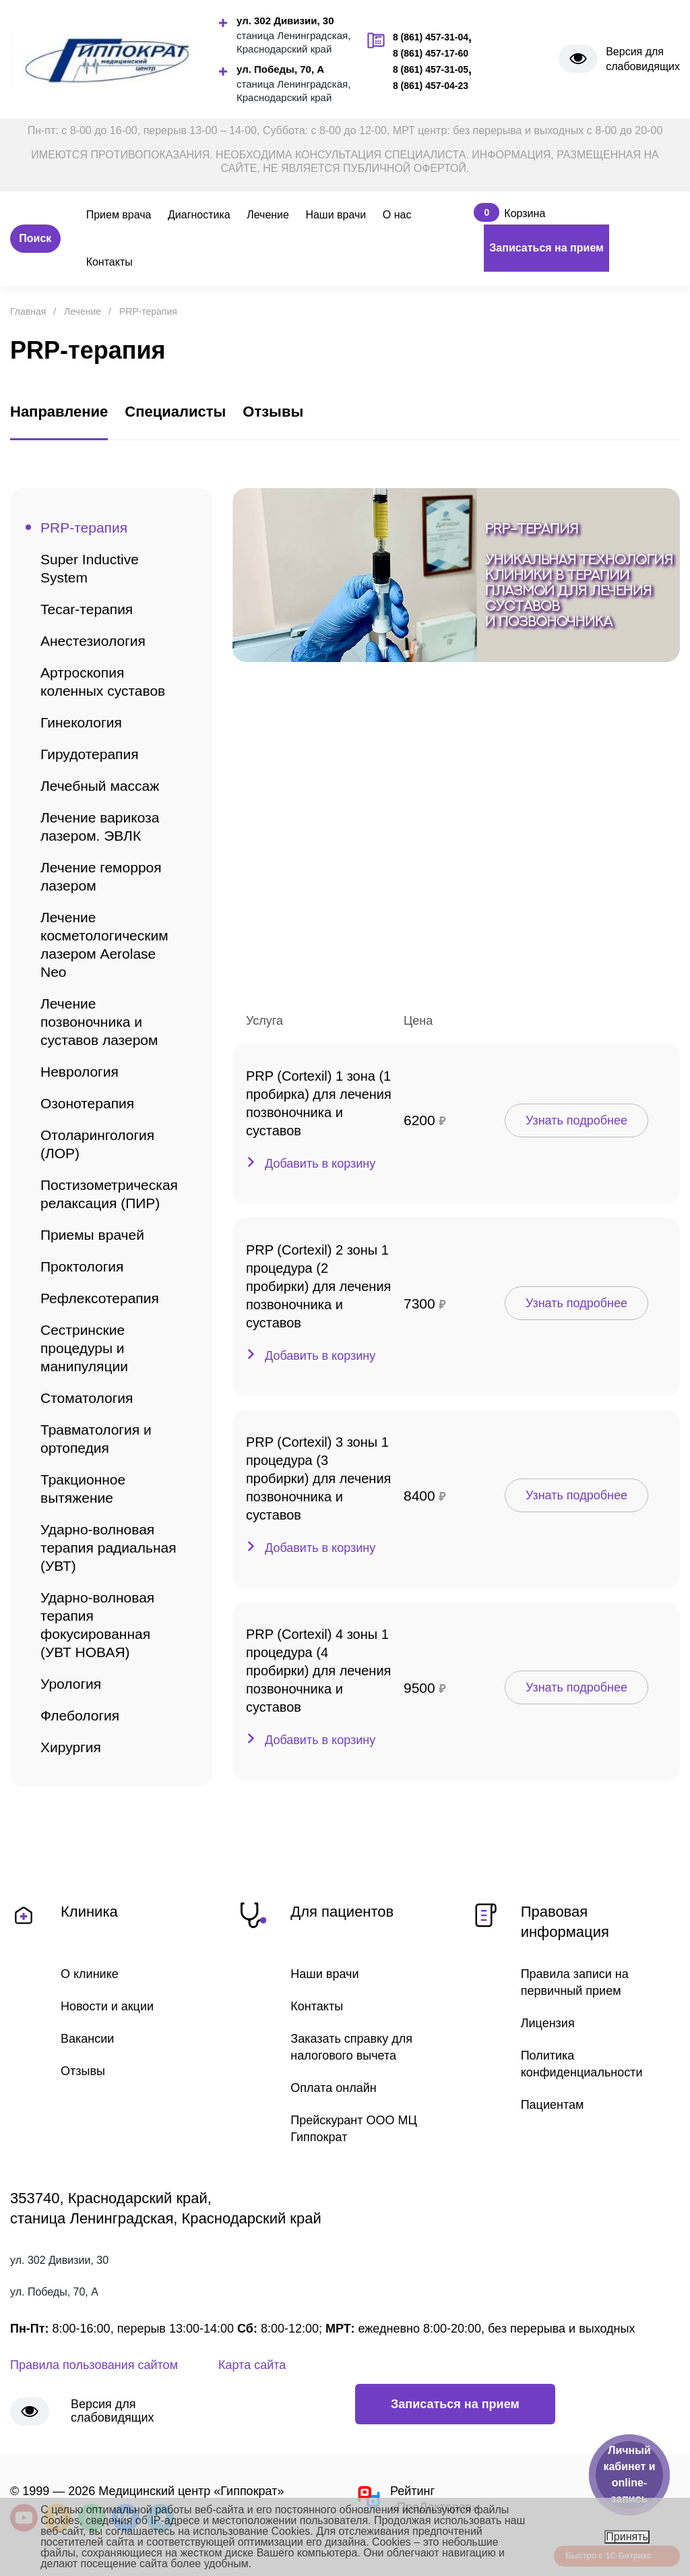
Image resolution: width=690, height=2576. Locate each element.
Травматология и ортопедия (96, 1439)
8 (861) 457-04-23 (430, 85)
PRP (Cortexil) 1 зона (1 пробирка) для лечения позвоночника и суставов (318, 1103)
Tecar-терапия (86, 609)
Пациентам (552, 2104)
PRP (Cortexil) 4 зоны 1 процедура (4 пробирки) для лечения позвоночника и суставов (318, 1670)
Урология (70, 1683)
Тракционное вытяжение (82, 1488)
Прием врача (119, 214)
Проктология (81, 1266)
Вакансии (87, 2038)
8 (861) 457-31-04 (430, 37)
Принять (627, 2536)
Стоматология (86, 1398)
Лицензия (548, 2023)
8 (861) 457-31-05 (430, 69)
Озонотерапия (87, 1103)
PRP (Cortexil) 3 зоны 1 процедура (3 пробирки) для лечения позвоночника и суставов (318, 1478)
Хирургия (70, 1747)
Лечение (268, 214)
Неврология (79, 1071)
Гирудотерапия (89, 754)
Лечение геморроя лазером (101, 876)
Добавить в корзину (320, 1163)
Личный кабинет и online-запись (629, 2475)
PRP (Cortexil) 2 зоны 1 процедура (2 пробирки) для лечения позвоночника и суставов (318, 1286)
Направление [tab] (59, 411)
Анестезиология (93, 641)
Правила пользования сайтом (94, 2365)
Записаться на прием (546, 247)
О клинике (90, 1974)
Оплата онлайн (333, 2088)
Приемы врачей (92, 1234)
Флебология (79, 1715)
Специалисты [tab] (175, 411)
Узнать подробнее (576, 1120)
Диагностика (199, 214)
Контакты (109, 262)
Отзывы (83, 2071)
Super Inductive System (89, 568)
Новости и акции (107, 2006)
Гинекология (81, 722)
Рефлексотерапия (99, 1298)
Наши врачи (335, 214)
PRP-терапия (83, 527)
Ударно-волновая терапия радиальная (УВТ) (108, 1548)
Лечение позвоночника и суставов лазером (99, 1022)
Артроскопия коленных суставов (102, 681)
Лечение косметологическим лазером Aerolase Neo (104, 944)
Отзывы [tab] (273, 411)
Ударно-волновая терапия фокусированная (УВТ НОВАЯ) (97, 1625)
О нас (397, 214)
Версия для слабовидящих (643, 59)
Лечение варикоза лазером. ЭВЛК (99, 826)
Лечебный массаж (99, 785)
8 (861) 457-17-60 (430, 53)
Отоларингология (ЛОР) (97, 1144)
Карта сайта (252, 2365)
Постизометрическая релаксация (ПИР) (109, 1194)
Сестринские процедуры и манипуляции (84, 1348)
